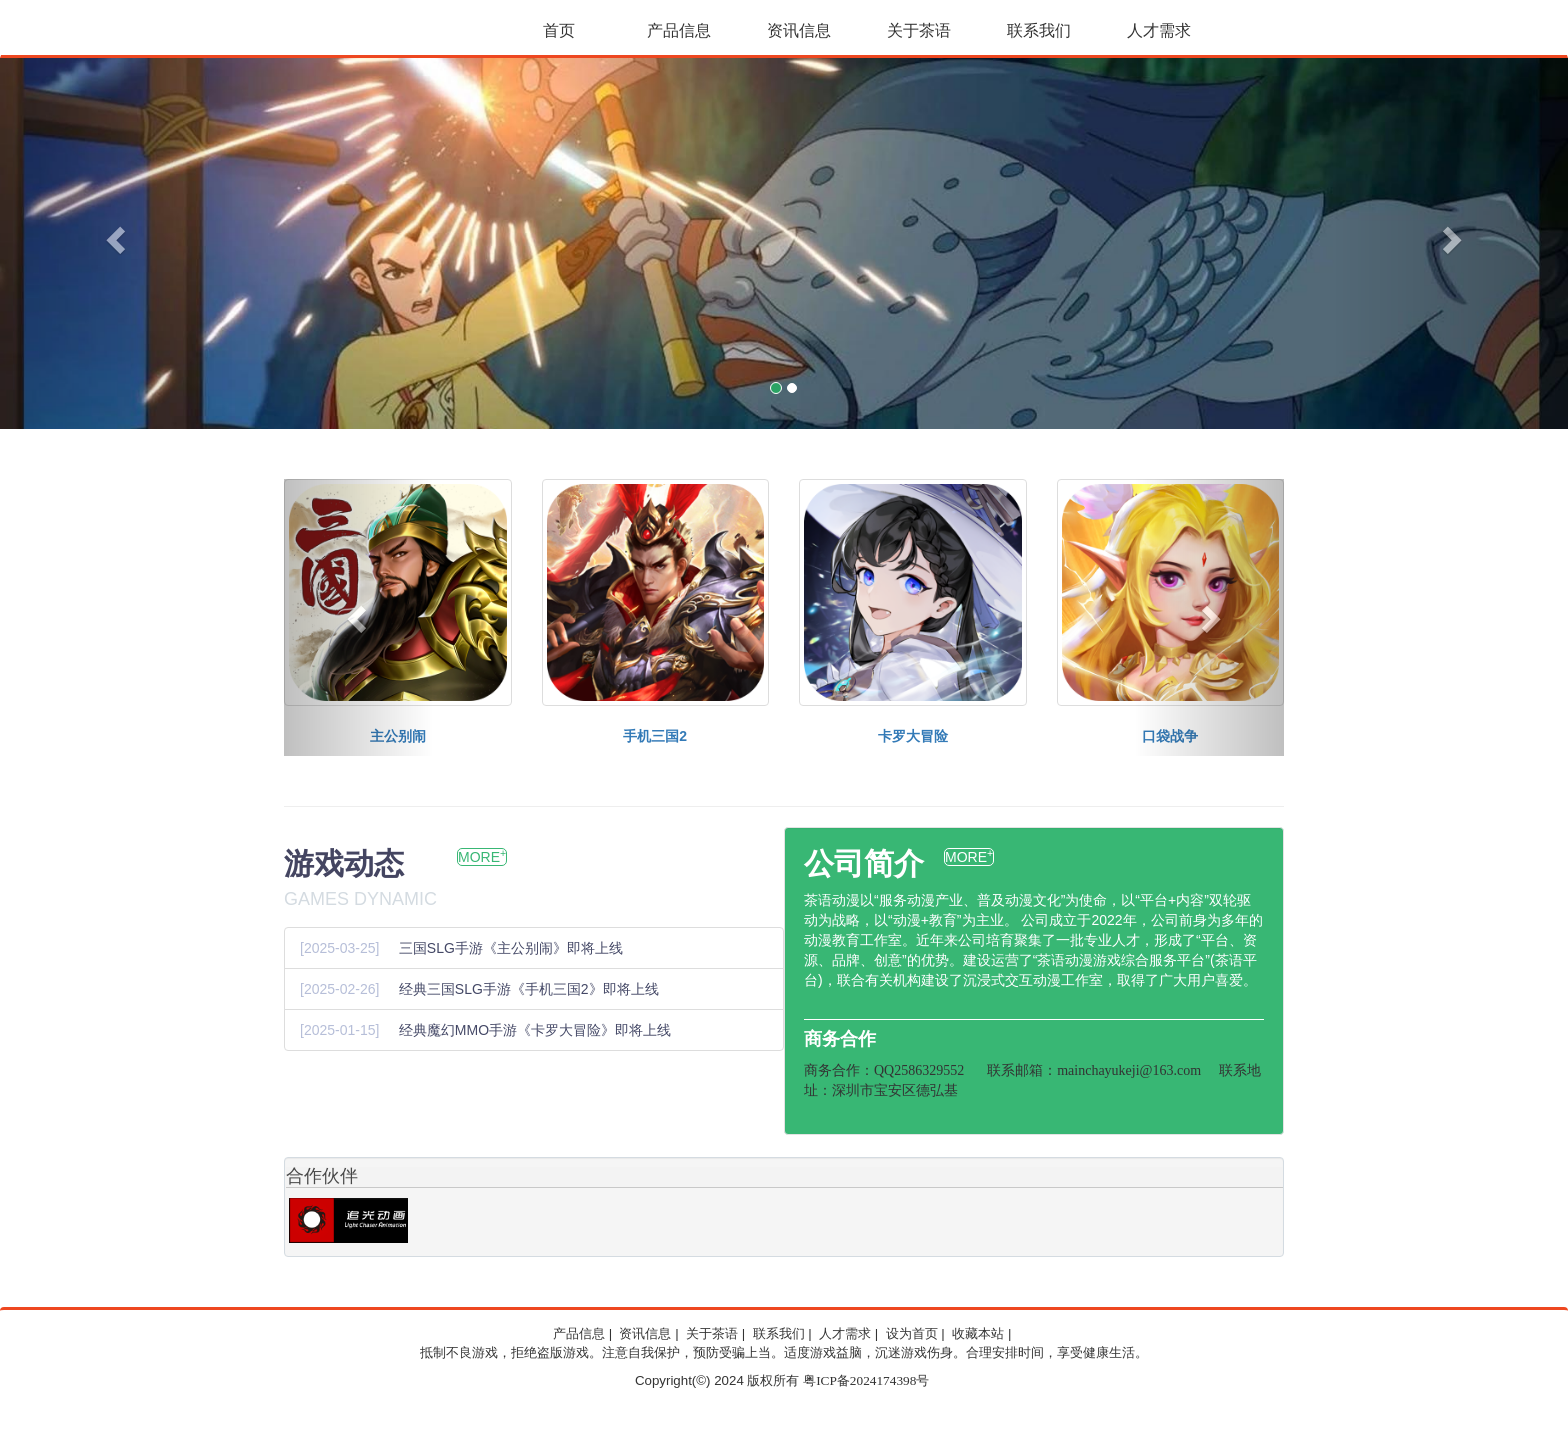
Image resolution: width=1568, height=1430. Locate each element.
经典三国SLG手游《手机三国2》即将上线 (529, 989)
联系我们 (1039, 30)
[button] (117, 239)
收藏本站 (978, 1334)
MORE (482, 856)
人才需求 (1159, 30)
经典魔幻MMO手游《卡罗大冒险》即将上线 (535, 1030)
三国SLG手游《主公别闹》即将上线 (511, 948)
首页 (559, 30)
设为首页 (912, 1334)
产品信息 (679, 30)
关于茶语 (919, 30)
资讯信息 (799, 30)
